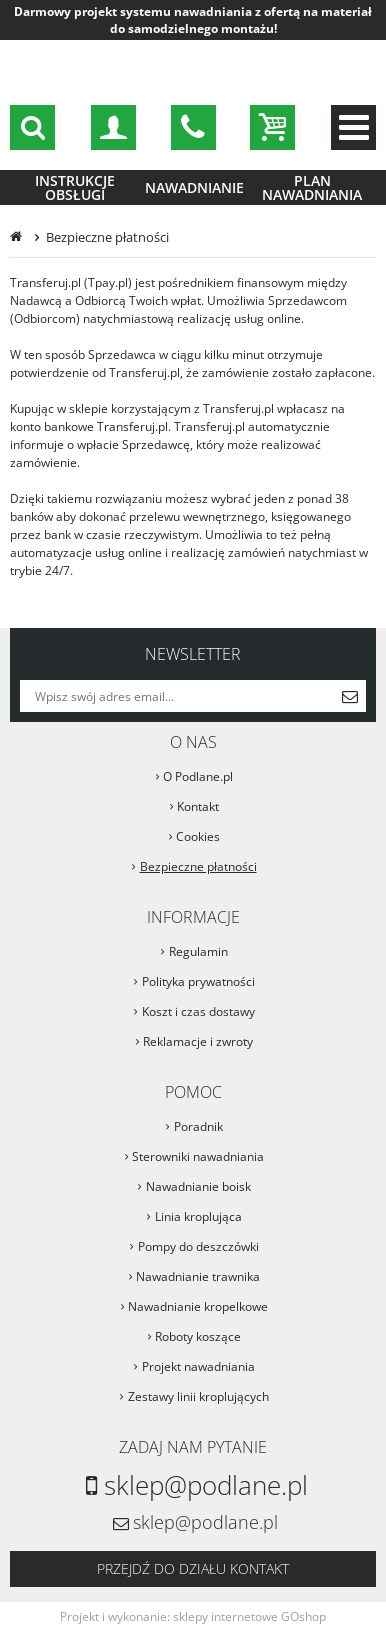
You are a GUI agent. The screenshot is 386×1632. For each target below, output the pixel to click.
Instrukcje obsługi (75, 187)
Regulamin (198, 951)
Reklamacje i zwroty (198, 1041)
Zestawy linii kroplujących (198, 1396)
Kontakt (198, 806)
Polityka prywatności (198, 981)
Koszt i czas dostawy (198, 1011)
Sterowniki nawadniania (198, 1156)
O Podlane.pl (198, 776)
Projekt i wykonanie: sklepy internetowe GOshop (193, 1616)
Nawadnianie (194, 187)
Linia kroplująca (198, 1216)
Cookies (198, 836)
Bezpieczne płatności (198, 866)
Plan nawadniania (312, 187)
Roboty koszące (198, 1336)
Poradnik (198, 1126)
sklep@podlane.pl (193, 127)
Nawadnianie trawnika (198, 1276)
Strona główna (18, 237)
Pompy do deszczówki (198, 1246)
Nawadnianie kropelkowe (198, 1306)
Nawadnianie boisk (198, 1186)
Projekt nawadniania (198, 1366)
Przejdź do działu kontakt (193, 1568)
